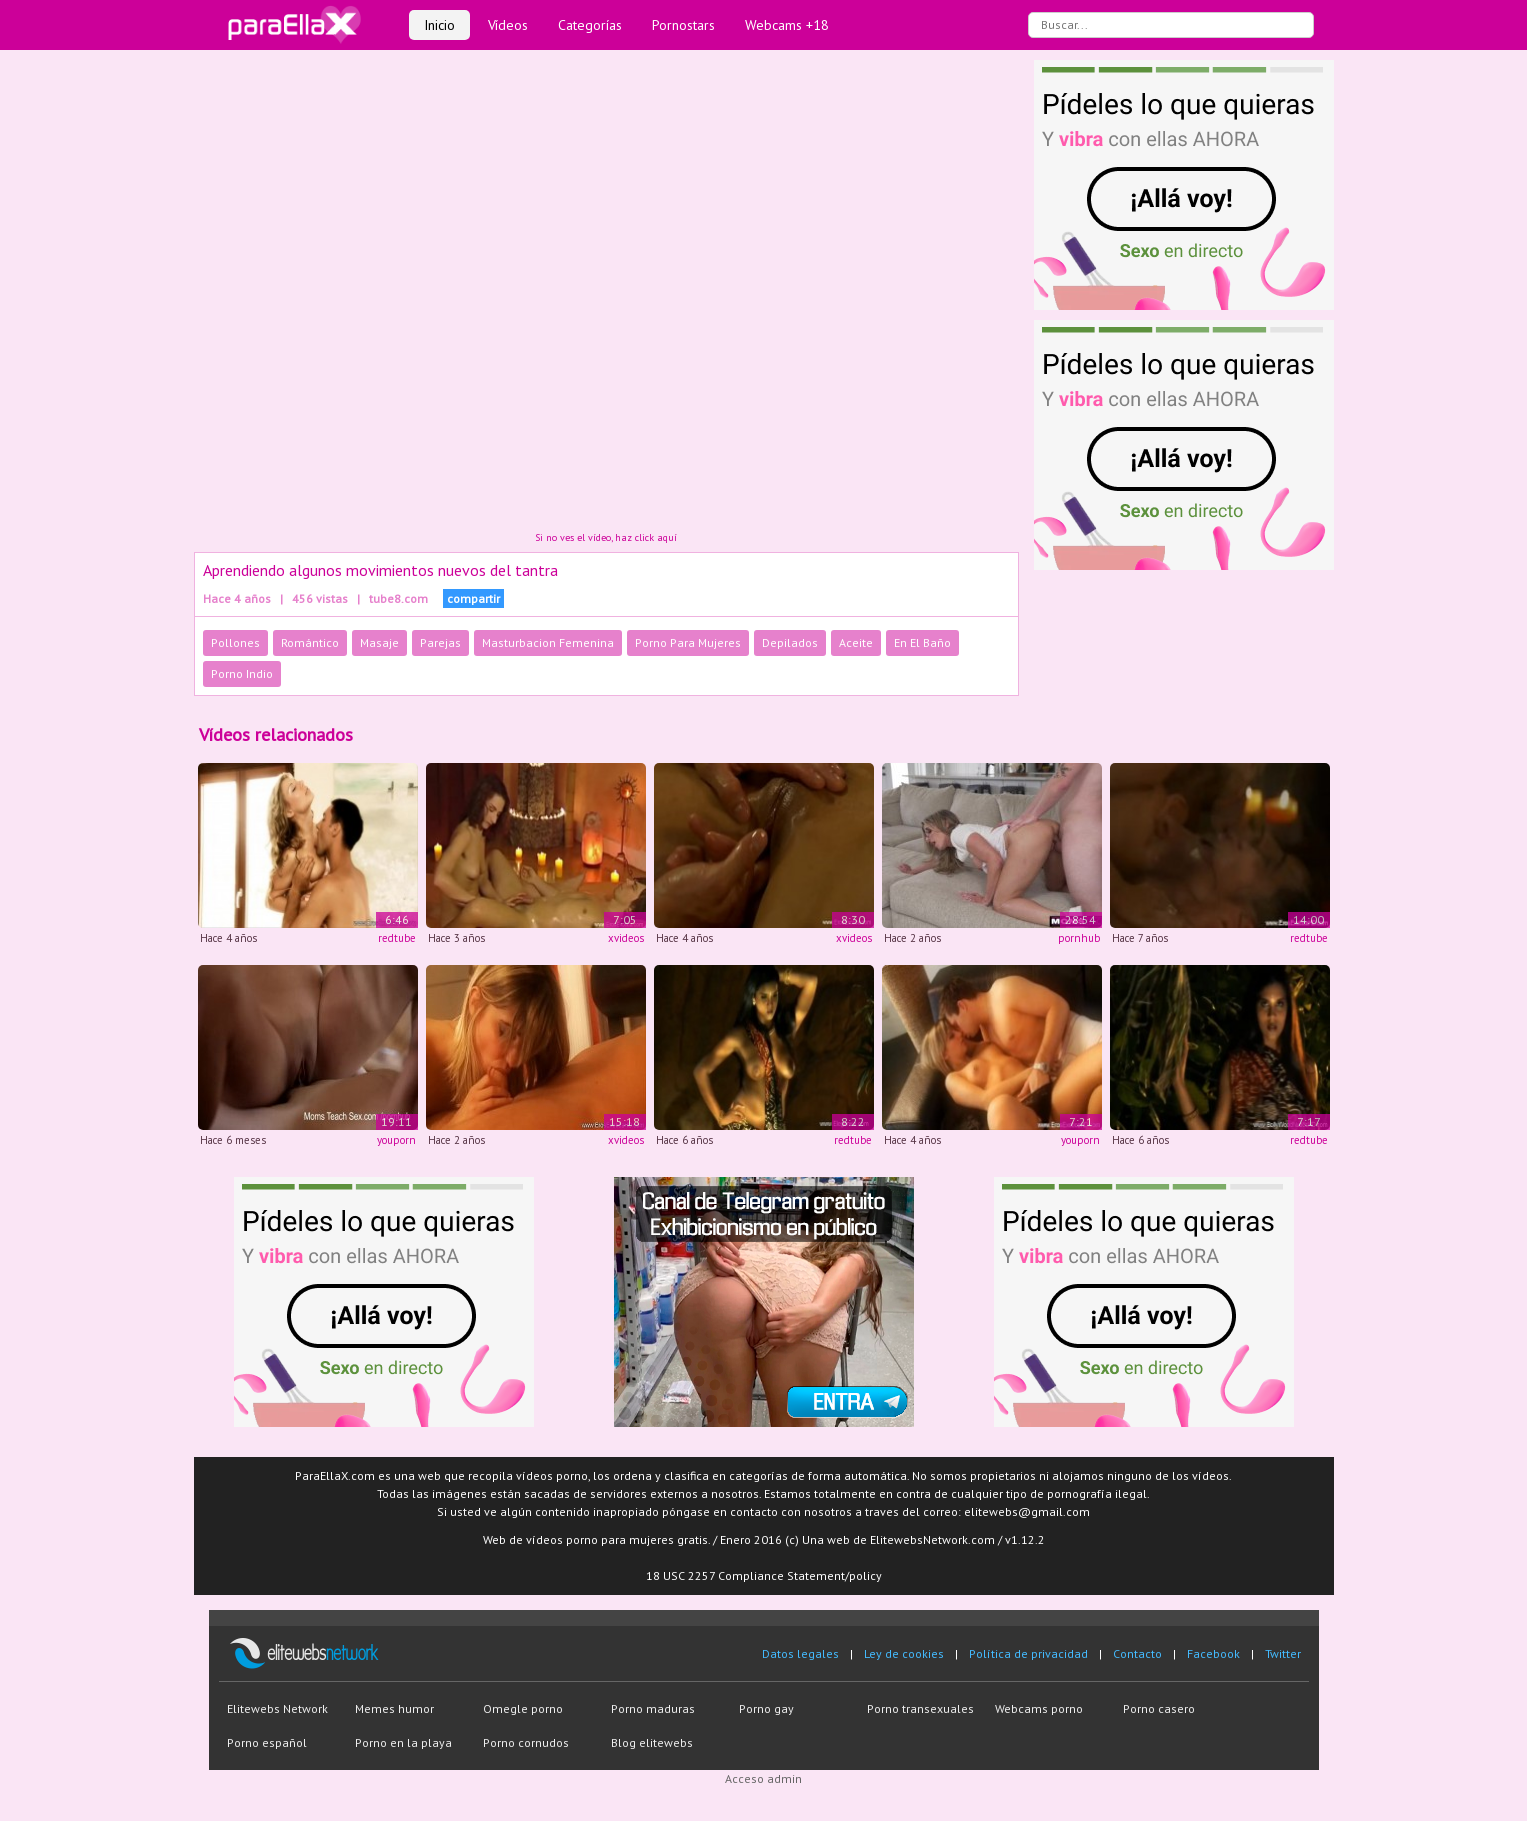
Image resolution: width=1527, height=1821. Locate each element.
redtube (397, 938)
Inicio (439, 25)
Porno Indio (242, 673)
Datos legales (800, 1653)
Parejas (440, 642)
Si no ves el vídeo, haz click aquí (606, 537)
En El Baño (922, 642)
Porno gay (766, 1708)
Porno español (267, 1742)
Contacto (1137, 1653)
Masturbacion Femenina (548, 642)
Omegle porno (523, 1708)
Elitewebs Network (277, 1708)
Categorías (590, 25)
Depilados (790, 642)
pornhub (1079, 938)
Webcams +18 (787, 25)
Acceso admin (763, 1778)
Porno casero (1159, 1708)
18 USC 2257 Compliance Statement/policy (764, 1575)
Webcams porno (1039, 1708)
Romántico (310, 642)
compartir (473, 598)
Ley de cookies (904, 1653)
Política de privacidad (1028, 1653)
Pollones (235, 642)
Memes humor (394, 1708)
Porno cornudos (526, 1742)
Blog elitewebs (652, 1742)
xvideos (626, 938)
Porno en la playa (403, 1742)
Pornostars (683, 25)
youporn (396, 1140)
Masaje (379, 642)
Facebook (1213, 1653)
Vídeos (508, 25)
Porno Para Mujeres (688, 642)
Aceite (856, 642)
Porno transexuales (920, 1708)
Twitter (1283, 1653)
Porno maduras (653, 1708)
